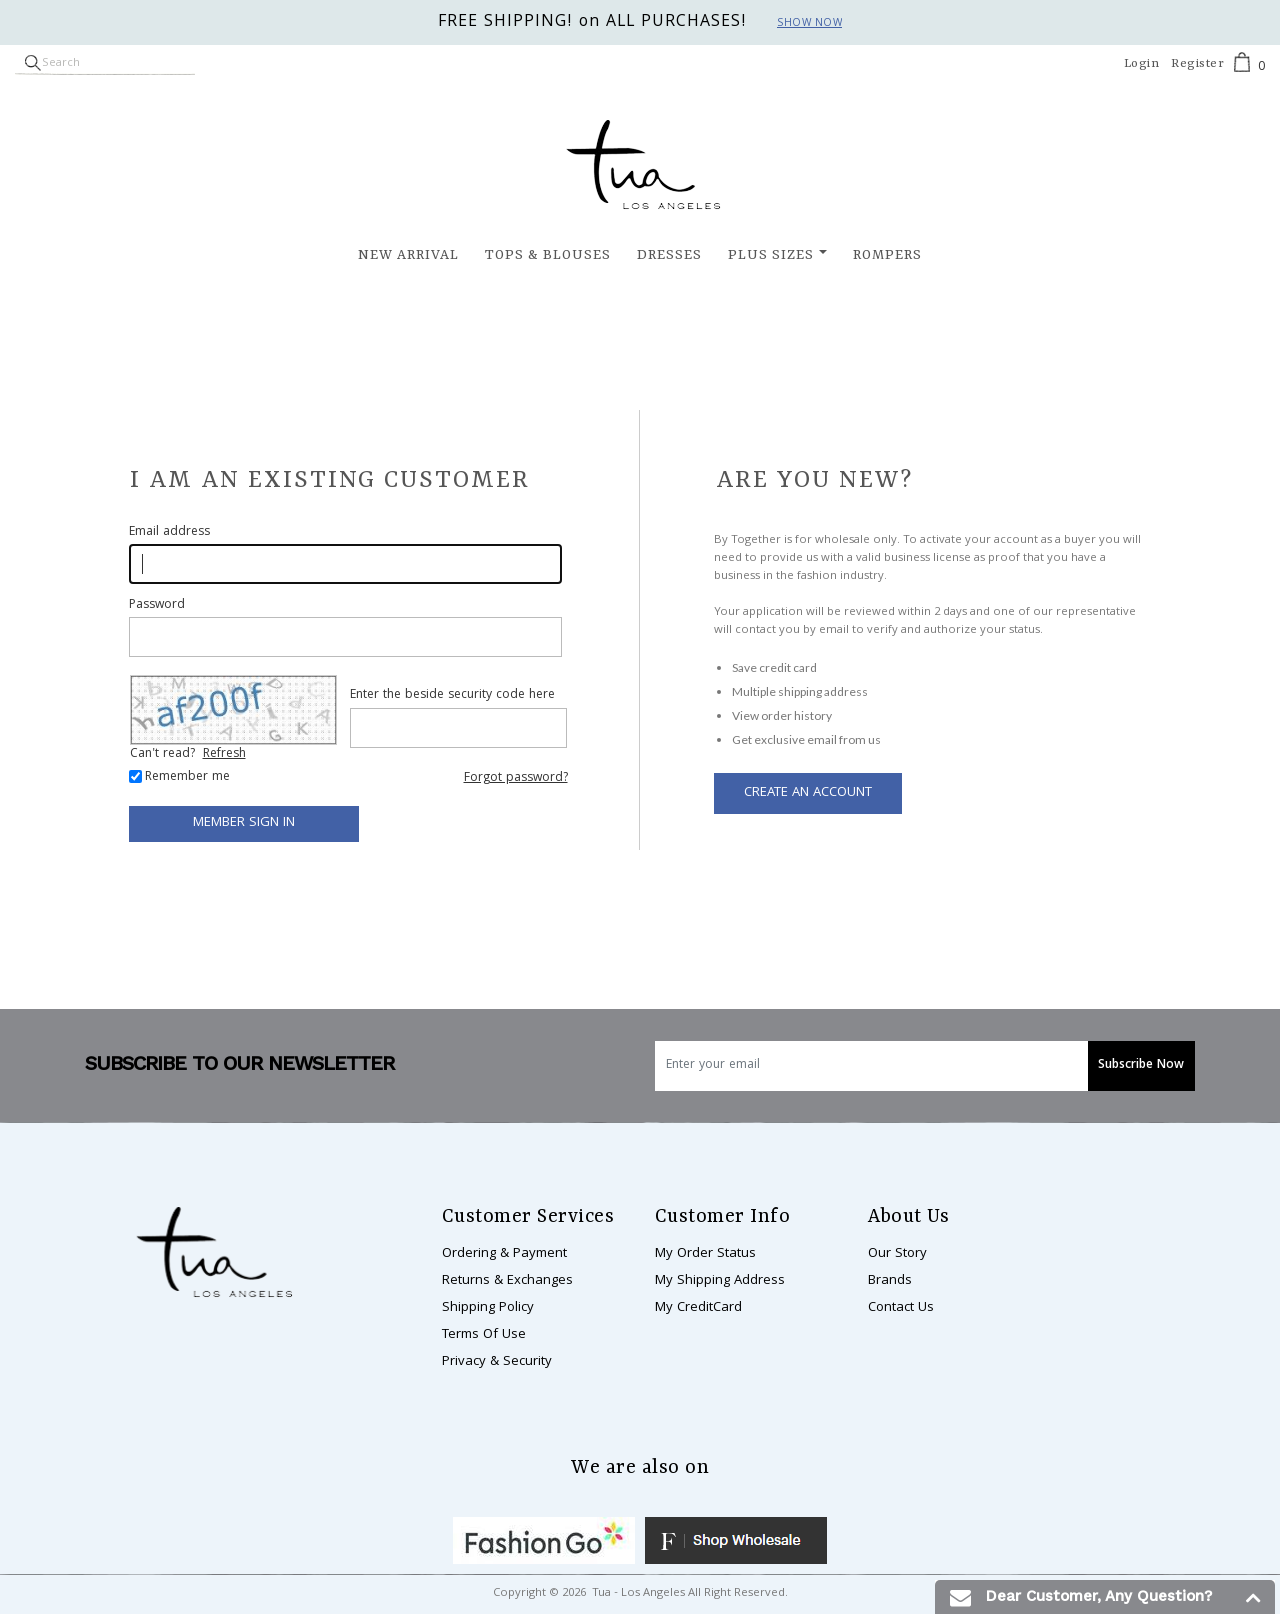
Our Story (897, 1254)
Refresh (224, 754)
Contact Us (901, 1308)
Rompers (887, 255)
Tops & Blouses (548, 255)
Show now (809, 24)
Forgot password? (516, 778)
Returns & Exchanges (507, 1281)
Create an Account (808, 793)
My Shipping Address (720, 1281)
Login (1142, 64)
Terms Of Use (484, 1335)
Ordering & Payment (504, 1254)
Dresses (669, 255)
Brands (890, 1281)
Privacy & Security (497, 1362)
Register (1197, 64)
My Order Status (705, 1254)
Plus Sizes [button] (771, 255)
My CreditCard (698, 1308)
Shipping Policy (488, 1308)
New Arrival (408, 255)
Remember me (187, 778)
